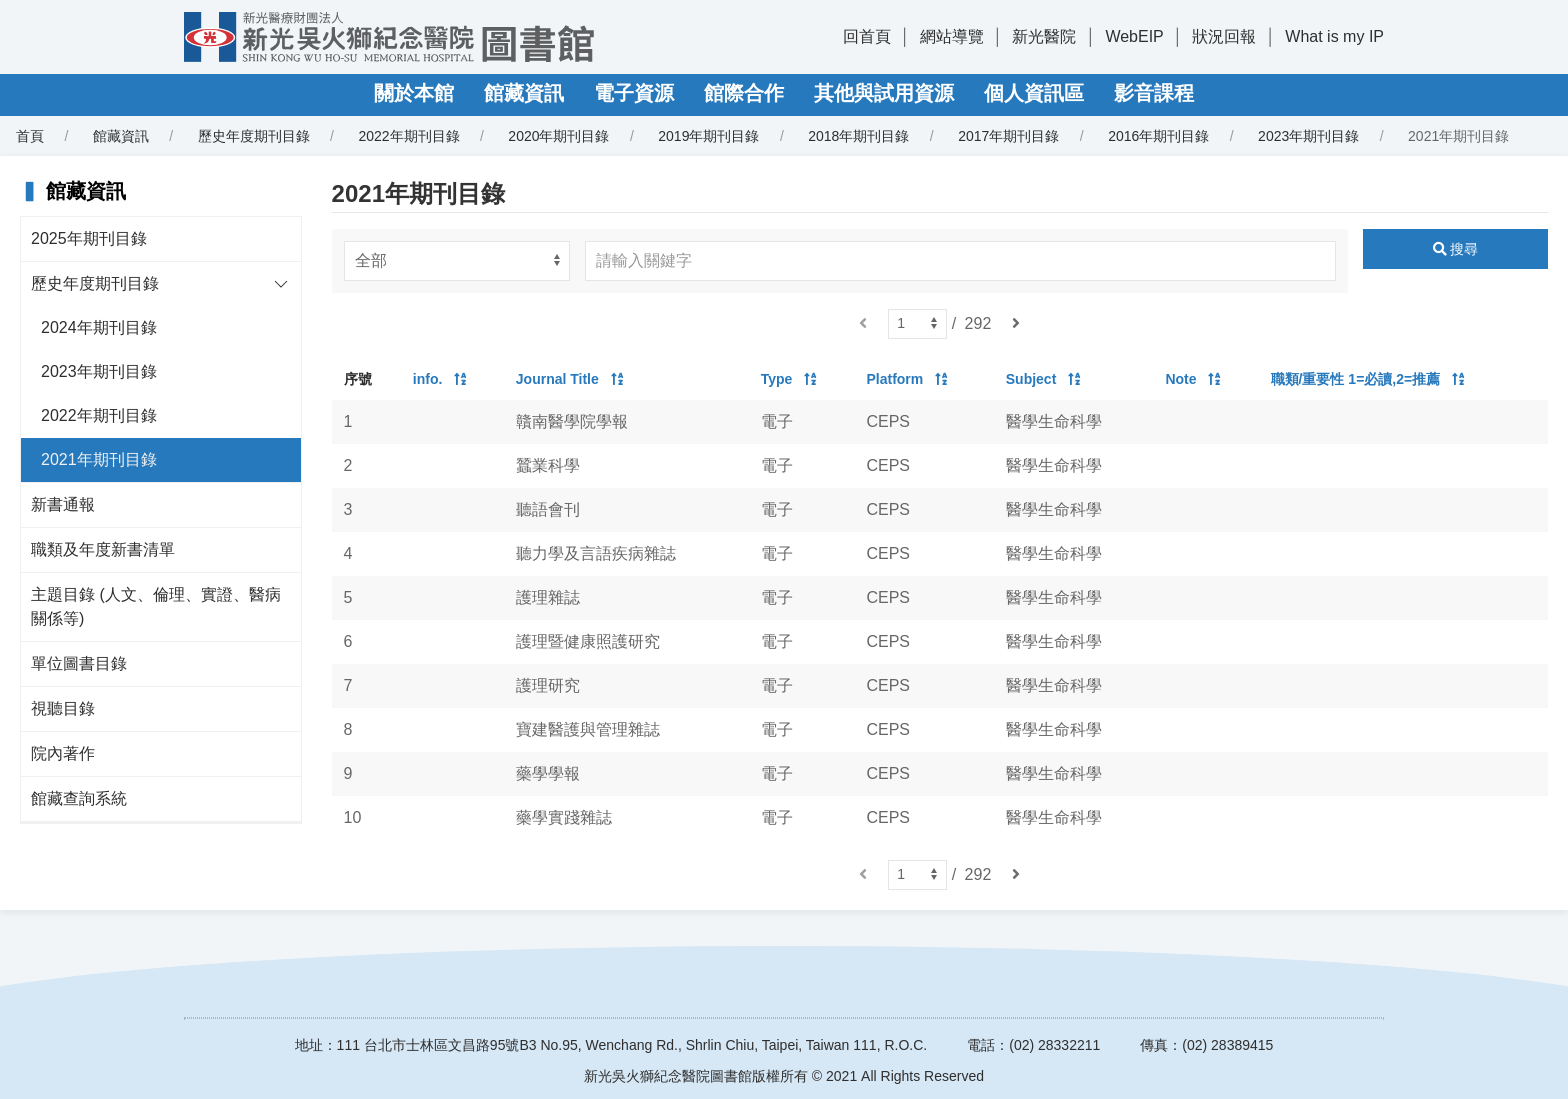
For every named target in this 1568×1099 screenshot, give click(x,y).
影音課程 (1154, 93)
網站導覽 (952, 36)
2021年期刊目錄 (99, 459)
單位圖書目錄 (79, 663)
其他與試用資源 (884, 93)
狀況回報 (1224, 36)
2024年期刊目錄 (99, 327)
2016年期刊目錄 (1158, 136)
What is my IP (1334, 36)
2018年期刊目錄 (858, 136)
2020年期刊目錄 (558, 136)
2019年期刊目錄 (708, 136)
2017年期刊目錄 (1008, 136)
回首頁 (867, 36)
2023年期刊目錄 (1308, 136)
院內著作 (63, 753)
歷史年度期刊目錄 (254, 136)
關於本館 (414, 93)
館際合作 (744, 93)
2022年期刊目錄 (408, 136)
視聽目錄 (63, 708)
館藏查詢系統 (79, 798)
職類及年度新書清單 (103, 549)
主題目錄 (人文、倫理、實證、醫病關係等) (156, 606)
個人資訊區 (1034, 93)
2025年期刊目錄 (89, 238)
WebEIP (1134, 36)
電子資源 (634, 93)
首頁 (30, 136)
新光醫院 (1044, 36)
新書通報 (63, 504)
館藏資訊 (524, 93)
